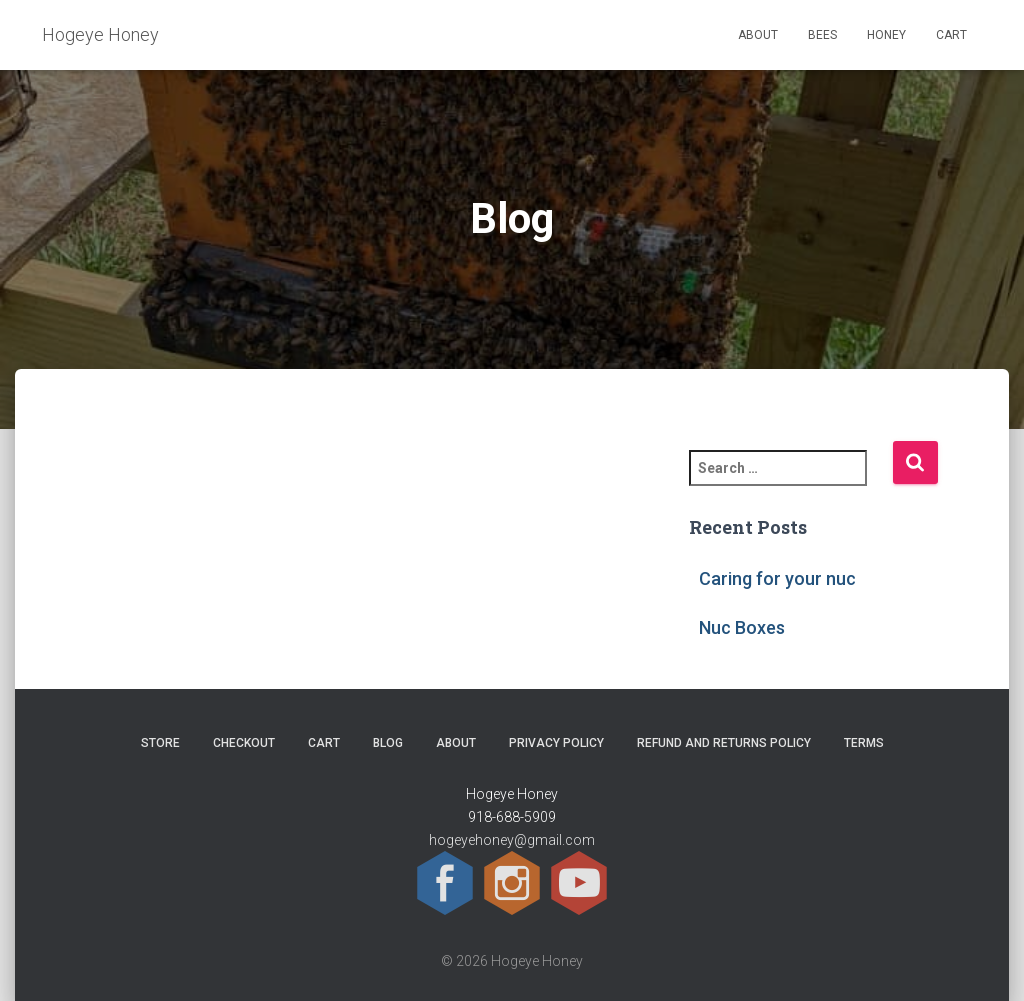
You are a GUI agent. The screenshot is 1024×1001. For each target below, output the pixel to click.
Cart (951, 35)
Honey (886, 35)
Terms (864, 743)
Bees (822, 35)
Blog (388, 743)
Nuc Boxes (742, 627)
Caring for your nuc (777, 578)
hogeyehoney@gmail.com (512, 840)
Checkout (244, 743)
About (758, 35)
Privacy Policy (556, 743)
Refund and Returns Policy (724, 743)
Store (160, 743)
